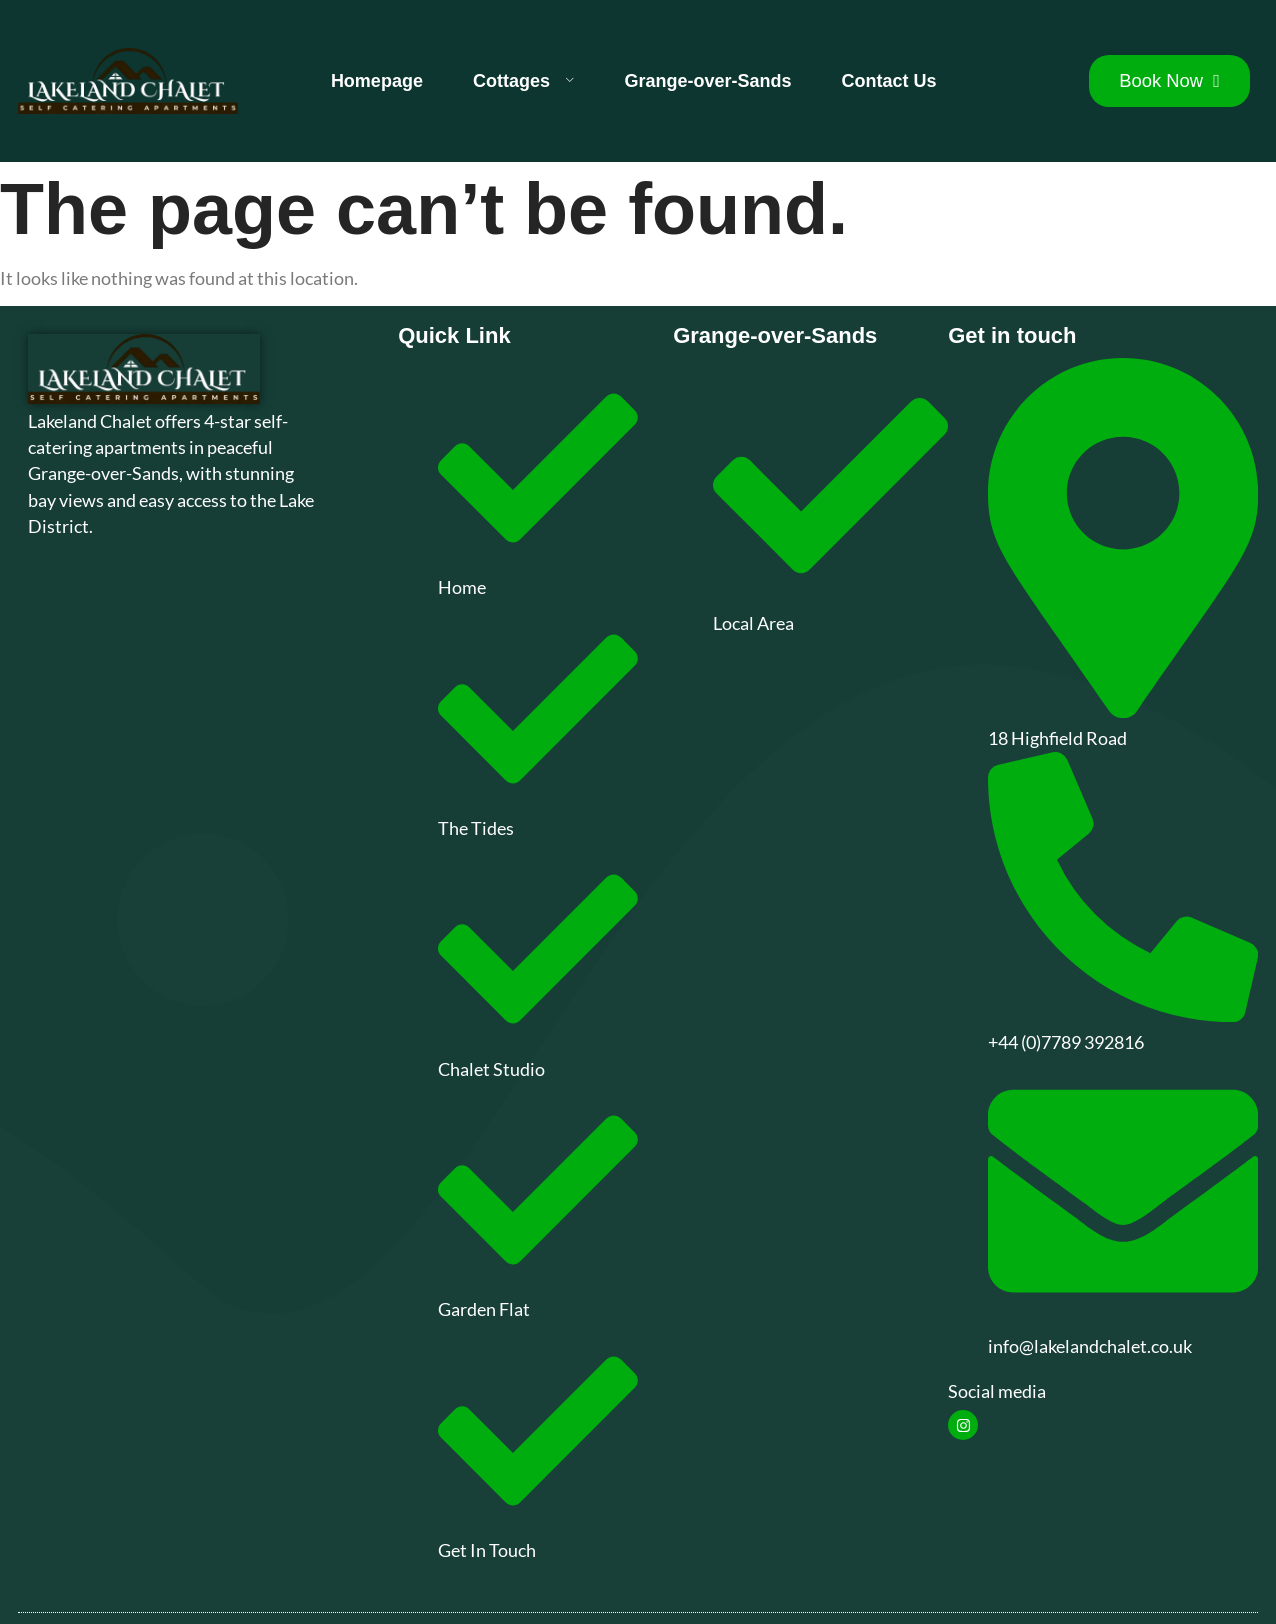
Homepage (377, 81)
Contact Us (889, 81)
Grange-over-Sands (708, 81)
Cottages (524, 81)
